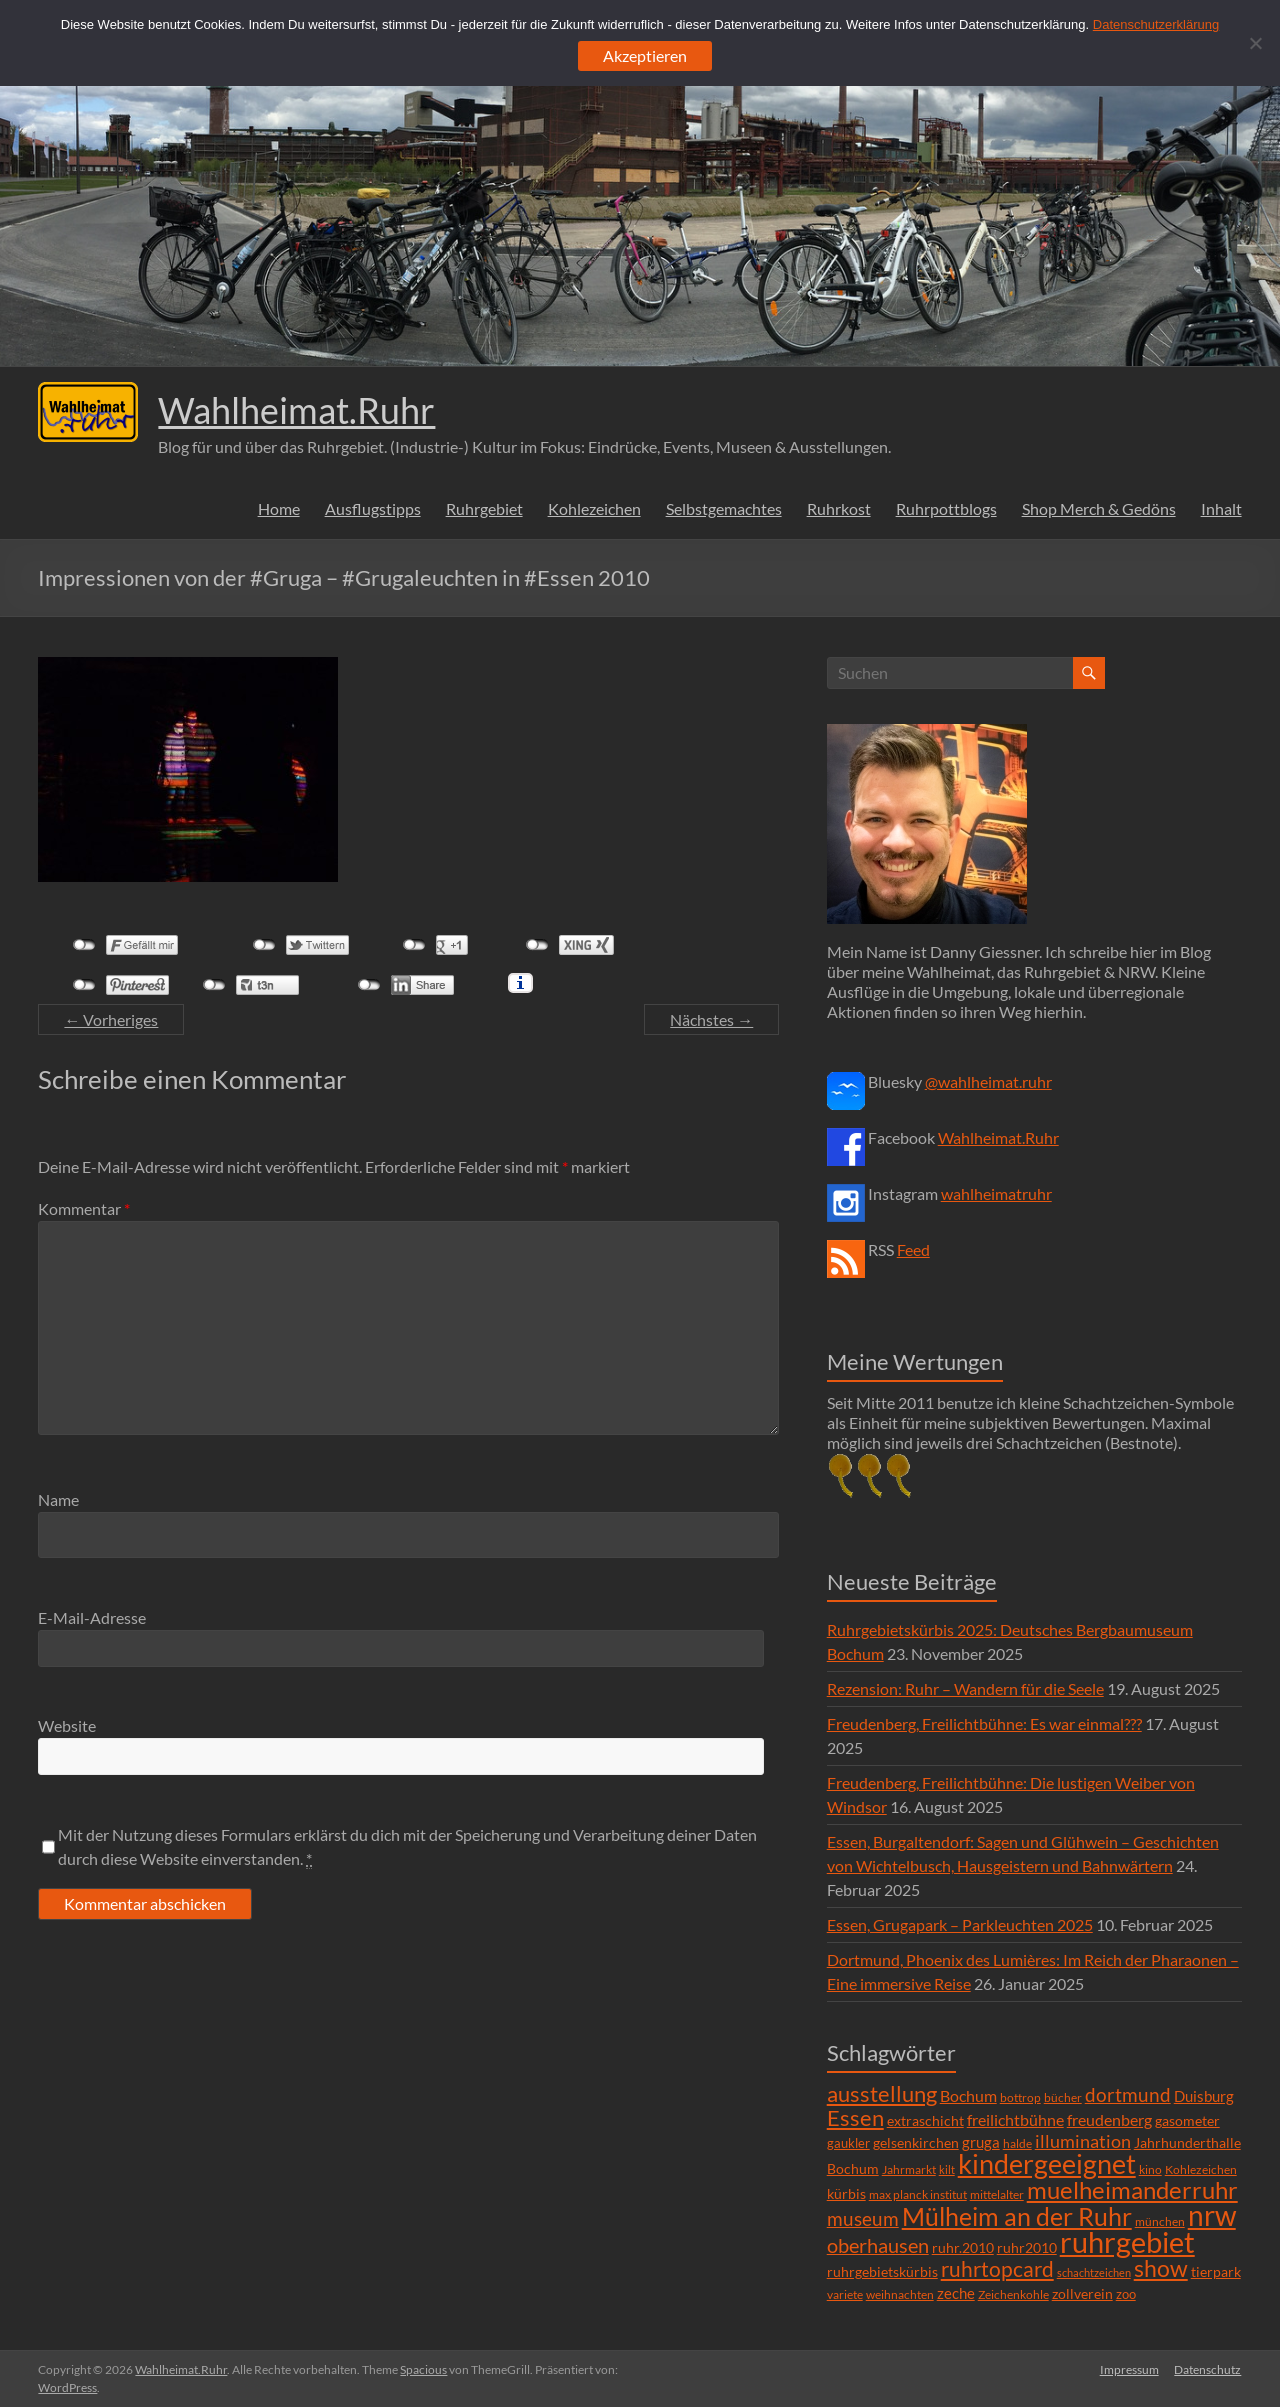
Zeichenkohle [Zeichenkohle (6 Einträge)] (1013, 2294)
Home (279, 508)
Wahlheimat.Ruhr (296, 410)
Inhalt (1221, 508)
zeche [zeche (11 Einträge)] (956, 2293)
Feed (913, 1249)
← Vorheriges (111, 1019)
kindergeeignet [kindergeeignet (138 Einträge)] (1047, 2163)
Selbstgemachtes (724, 508)
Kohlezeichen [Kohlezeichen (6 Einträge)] (1201, 2169)
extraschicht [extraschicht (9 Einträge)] (925, 2120)
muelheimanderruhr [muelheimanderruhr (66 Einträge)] (1132, 2190)
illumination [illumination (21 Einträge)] (1083, 2141)
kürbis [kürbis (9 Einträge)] (846, 2193)
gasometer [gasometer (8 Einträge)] (1187, 2121)
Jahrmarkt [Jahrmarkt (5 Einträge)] (909, 2169)
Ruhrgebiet (484, 508)
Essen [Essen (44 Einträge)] (855, 2118)
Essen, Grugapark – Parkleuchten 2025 (960, 1924)
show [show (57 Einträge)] (1161, 2268)
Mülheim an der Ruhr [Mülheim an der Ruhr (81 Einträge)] (1017, 2216)
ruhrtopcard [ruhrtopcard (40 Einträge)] (997, 2268)
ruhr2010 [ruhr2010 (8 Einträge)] (1027, 2248)
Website (67, 1725)
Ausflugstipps (373, 508)
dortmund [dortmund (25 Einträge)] (1128, 2094)
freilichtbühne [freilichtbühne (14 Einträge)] (1015, 2119)
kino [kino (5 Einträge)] (1150, 2169)
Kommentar (84, 1208)
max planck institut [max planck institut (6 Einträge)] (918, 2194)
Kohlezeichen (594, 508)
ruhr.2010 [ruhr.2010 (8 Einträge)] (963, 2248)
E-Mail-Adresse (92, 1617)
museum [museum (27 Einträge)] (863, 2218)
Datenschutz (1208, 2369)
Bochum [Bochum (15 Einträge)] (968, 2095)
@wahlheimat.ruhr (988, 1081)
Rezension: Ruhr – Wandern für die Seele (965, 1688)
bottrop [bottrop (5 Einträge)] (1020, 2097)
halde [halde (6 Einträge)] (1017, 2143)
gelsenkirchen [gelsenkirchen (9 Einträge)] (916, 2142)
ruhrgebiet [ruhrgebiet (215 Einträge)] (1127, 2241)
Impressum (1129, 2369)
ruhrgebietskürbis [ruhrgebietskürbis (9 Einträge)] (882, 2271)
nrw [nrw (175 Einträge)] (1212, 2215)
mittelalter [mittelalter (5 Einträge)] (997, 2194)
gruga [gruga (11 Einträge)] (981, 2142)
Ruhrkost (839, 508)
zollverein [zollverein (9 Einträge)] (1082, 2293)
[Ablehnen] (1255, 43)
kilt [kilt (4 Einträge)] (947, 2169)
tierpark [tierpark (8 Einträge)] (1216, 2272)
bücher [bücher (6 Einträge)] (1063, 2097)
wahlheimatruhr (996, 1193)
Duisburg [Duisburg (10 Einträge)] (1204, 2096)
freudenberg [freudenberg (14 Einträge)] (1109, 2119)
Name (58, 1499)
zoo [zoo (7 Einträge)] (1126, 2294)
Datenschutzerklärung (1156, 24)
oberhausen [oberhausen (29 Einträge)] (878, 2245)
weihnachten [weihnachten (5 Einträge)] (900, 2294)
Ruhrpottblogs (946, 508)
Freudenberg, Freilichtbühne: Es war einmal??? (984, 1723)
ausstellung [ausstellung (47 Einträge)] (882, 2093)
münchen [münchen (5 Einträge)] (1160, 2221)
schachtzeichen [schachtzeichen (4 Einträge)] (1094, 2272)
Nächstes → (711, 1019)
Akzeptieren (645, 55)
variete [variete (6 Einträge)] (845, 2294)
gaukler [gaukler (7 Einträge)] (848, 2143)
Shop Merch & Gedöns (1099, 508)
